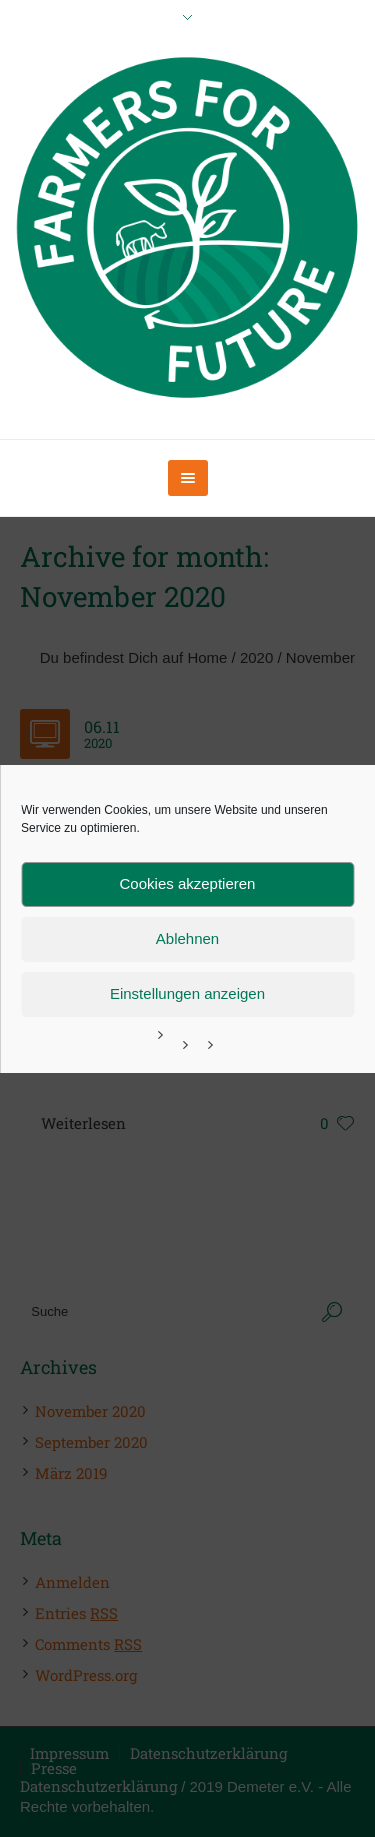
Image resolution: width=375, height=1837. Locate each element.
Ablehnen (187, 938)
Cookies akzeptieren (188, 883)
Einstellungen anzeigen (187, 993)
